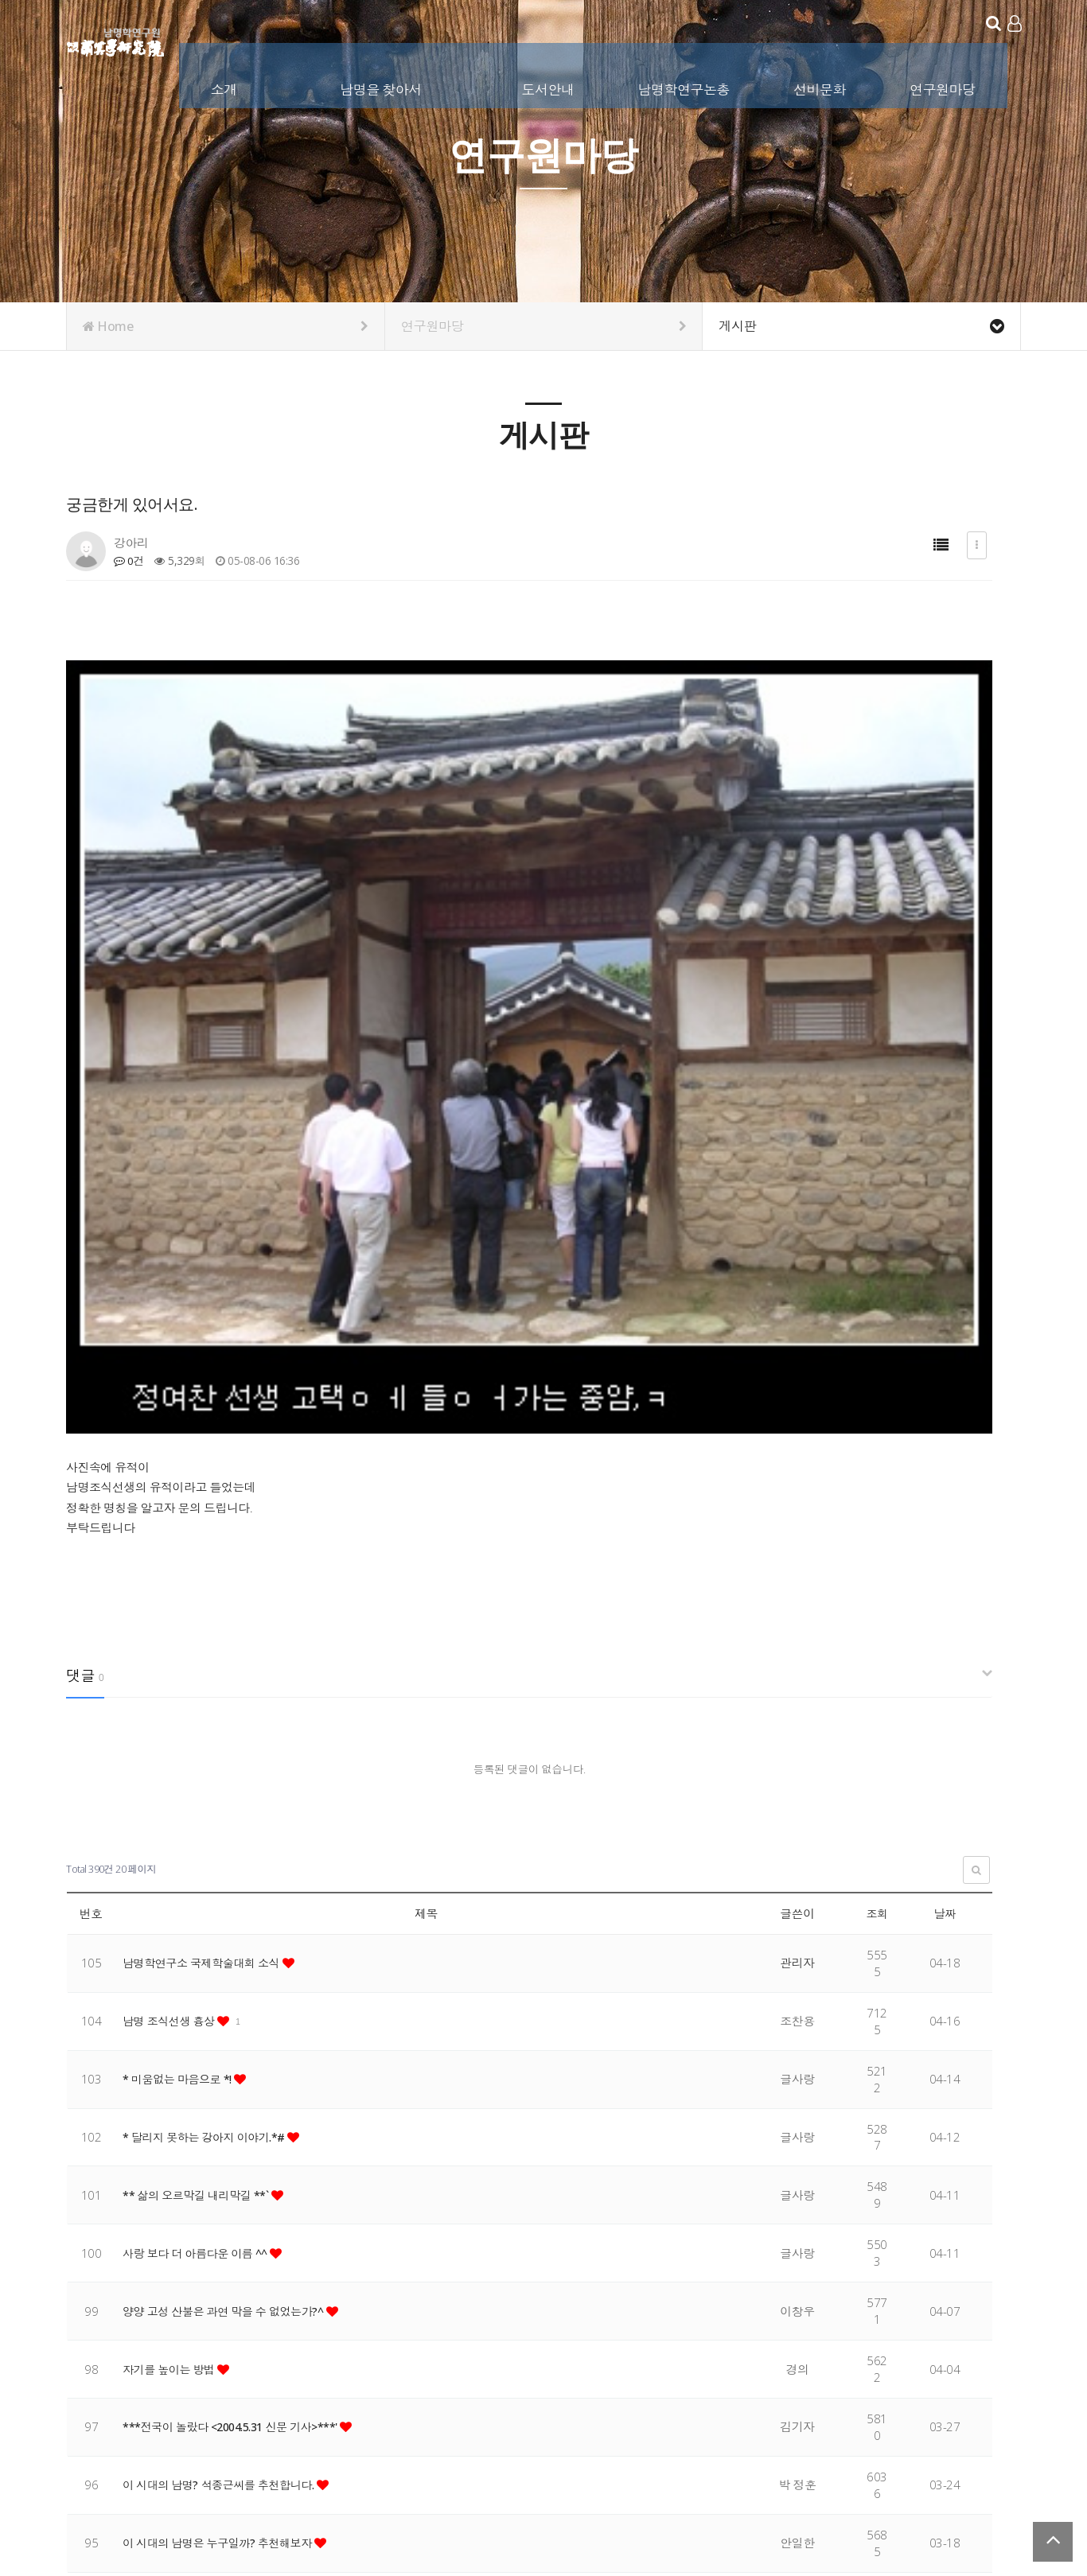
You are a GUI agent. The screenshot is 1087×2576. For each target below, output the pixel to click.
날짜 (944, 1406)
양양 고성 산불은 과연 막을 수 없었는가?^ (230, 1804)
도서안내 (549, 86)
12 (158, 2317)
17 (292, 2317)
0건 (129, 560)
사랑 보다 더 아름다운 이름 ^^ (201, 1746)
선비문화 (821, 86)
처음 (78, 2317)
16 (265, 2317)
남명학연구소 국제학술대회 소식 (207, 1456)
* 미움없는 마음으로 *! (181, 1572)
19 (345, 2317)
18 (318, 2317)
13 (185, 2317)
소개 (225, 86)
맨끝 (430, 2317)
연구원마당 (944, 86)
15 (238, 2317)
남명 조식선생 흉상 (173, 1514)
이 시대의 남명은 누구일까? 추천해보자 (224, 2036)
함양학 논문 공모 (167, 2152)
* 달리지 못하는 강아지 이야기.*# (210, 1630)
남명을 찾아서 (382, 86)
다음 (403, 2317)
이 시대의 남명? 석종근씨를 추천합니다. (226, 1978)
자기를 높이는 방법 (173, 1862)
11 (132, 2317)
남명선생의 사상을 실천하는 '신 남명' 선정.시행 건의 (257, 2268)
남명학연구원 (116, 39)
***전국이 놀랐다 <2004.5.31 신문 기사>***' (239, 1920)
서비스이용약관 (984, 2473)
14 (211, 2317)
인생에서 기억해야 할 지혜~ (195, 2210)
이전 (105, 2317)
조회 (877, 1406)
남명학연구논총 (685, 86)
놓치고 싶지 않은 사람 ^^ (188, 2094)
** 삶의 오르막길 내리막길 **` (201, 1688)
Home (225, 326)
